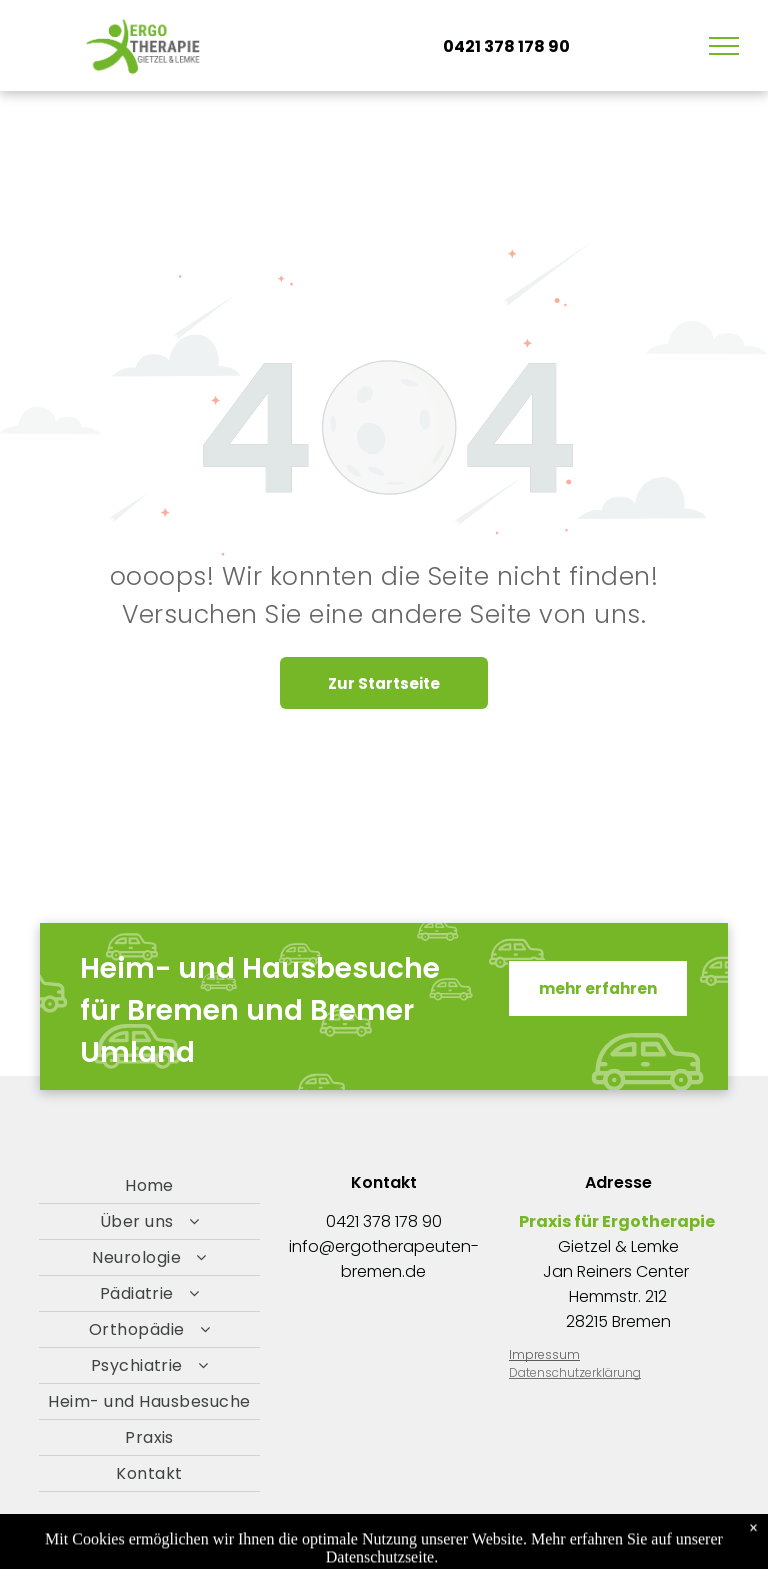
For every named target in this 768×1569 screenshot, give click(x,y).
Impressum (544, 1354)
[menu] (724, 46)
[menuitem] (149, 1186)
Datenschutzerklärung (575, 1372)
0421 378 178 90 (384, 1221)
